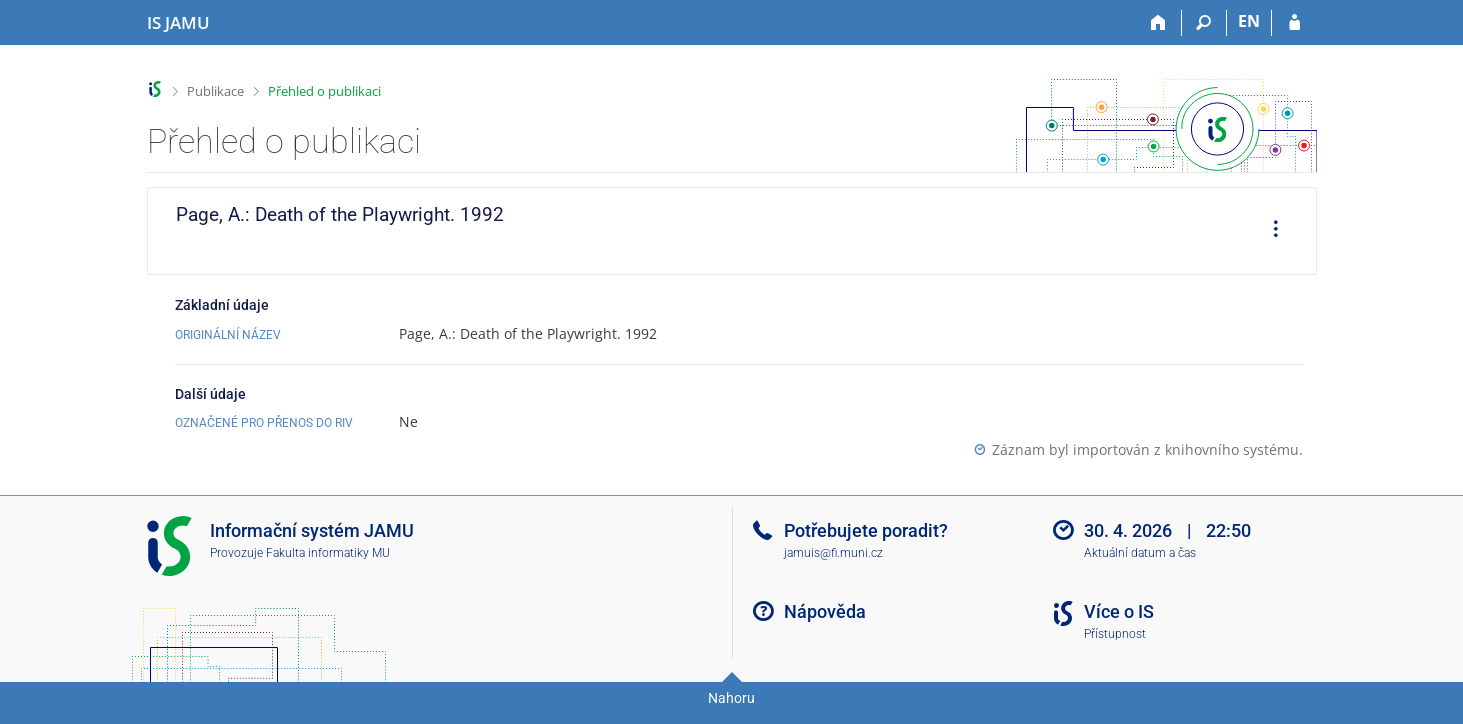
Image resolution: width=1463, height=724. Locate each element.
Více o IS (1119, 611)
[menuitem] (1269, 231)
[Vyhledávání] (1204, 23)
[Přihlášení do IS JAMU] (1294, 23)
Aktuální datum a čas (1140, 553)
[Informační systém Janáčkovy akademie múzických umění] (178, 23)
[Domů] (1159, 23)
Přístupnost (1115, 634)
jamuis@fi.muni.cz (833, 553)
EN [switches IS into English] (1249, 21)
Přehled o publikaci (324, 91)
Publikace (215, 91)
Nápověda (825, 611)
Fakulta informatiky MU (328, 553)
